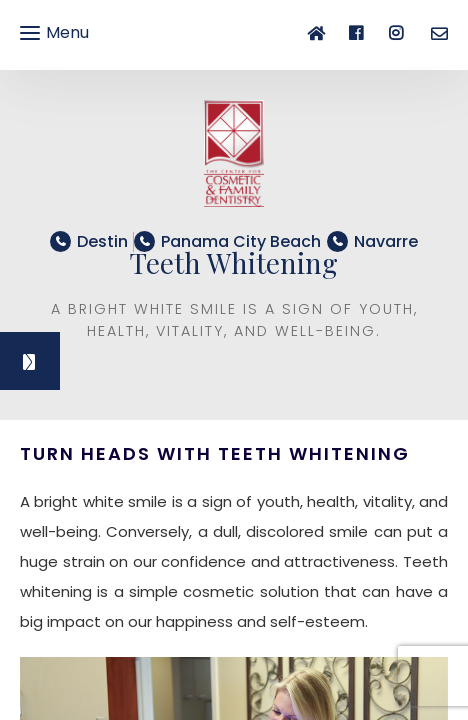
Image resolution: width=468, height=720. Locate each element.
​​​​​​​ (241, 241)
